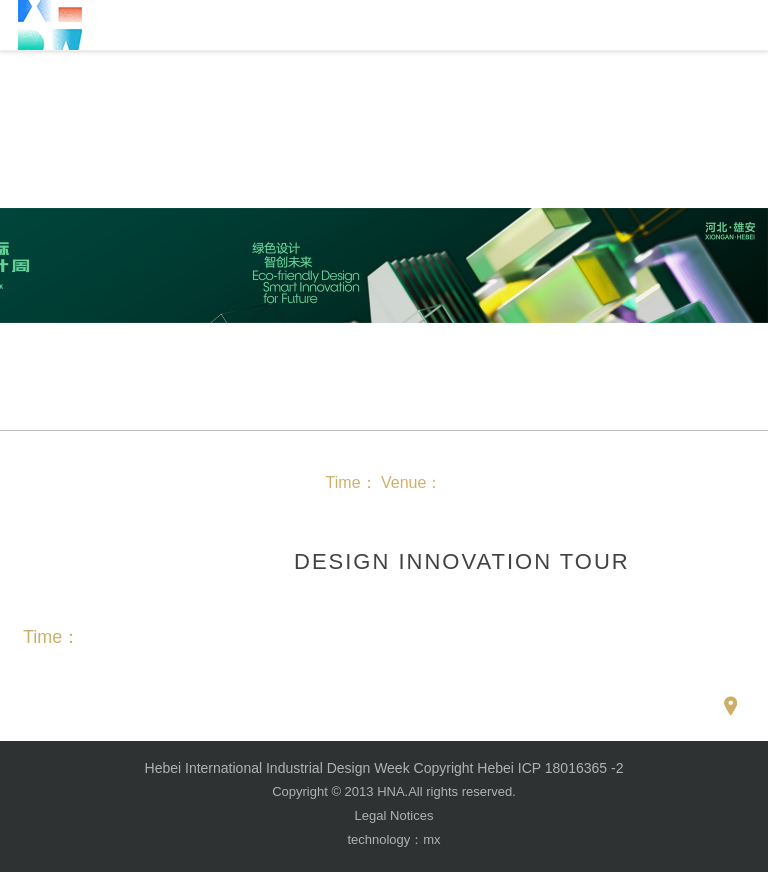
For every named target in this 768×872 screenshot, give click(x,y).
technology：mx (393, 839)
